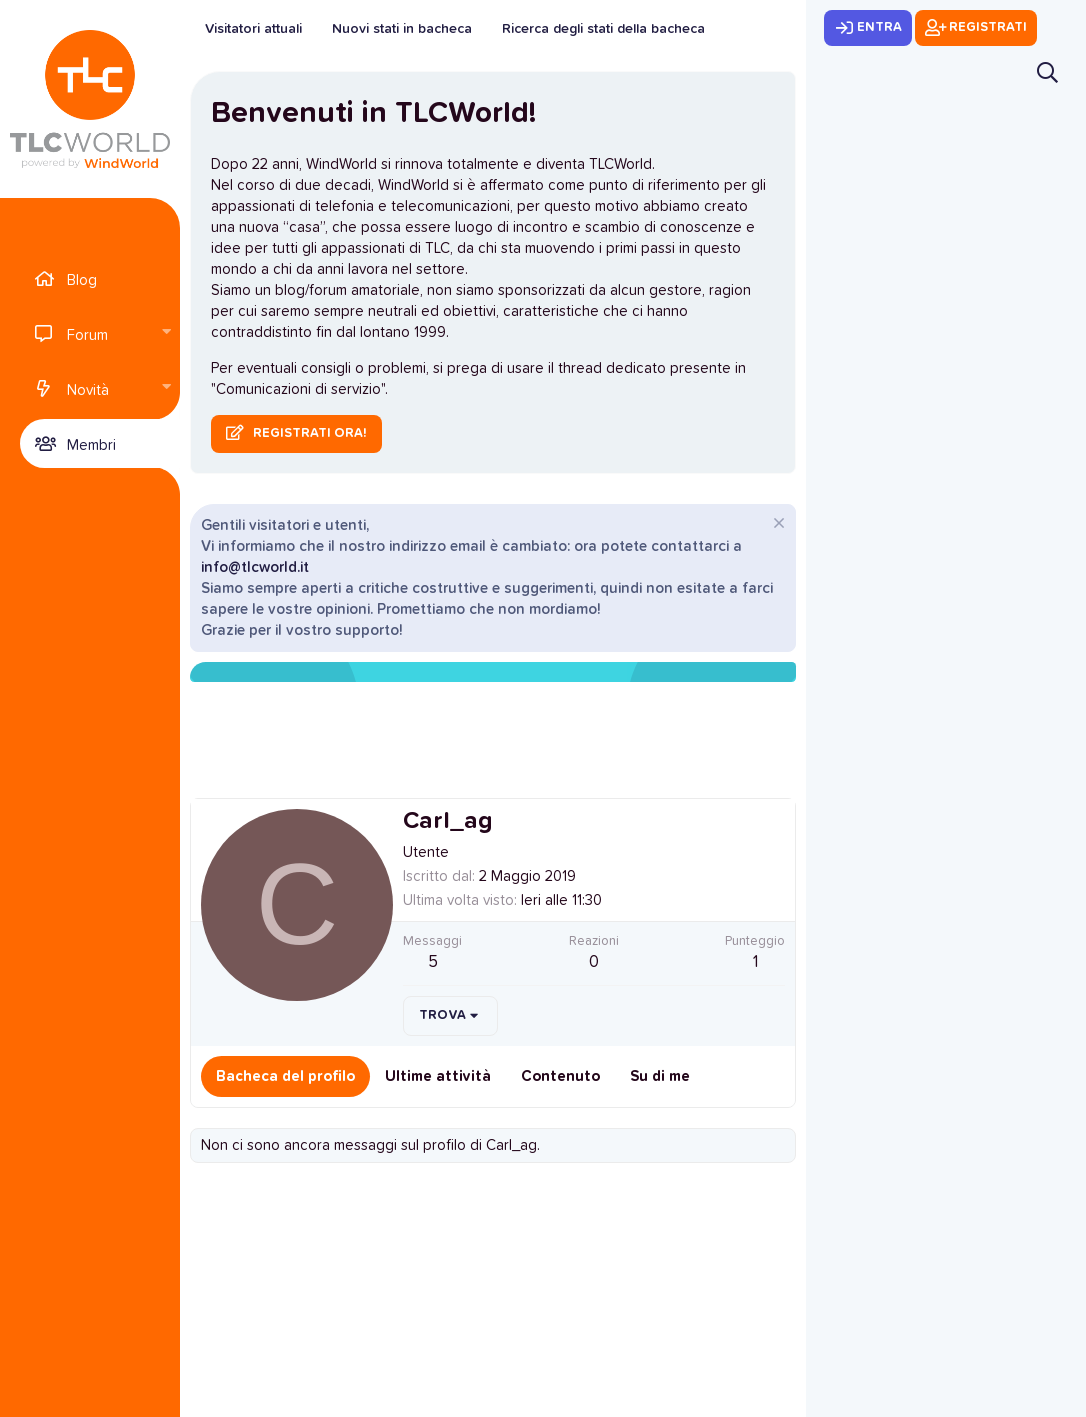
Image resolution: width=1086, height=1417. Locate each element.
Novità (88, 390)
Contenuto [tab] (560, 1076)
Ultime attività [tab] (438, 1076)
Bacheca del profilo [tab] (285, 1076)
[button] (166, 333)
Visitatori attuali (253, 29)
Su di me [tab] (660, 1076)
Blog (82, 280)
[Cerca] (1047, 72)
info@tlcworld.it (255, 567)
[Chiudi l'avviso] (776, 525)
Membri (91, 445)
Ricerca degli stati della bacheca (603, 29)
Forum (87, 335)
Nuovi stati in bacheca (402, 29)
